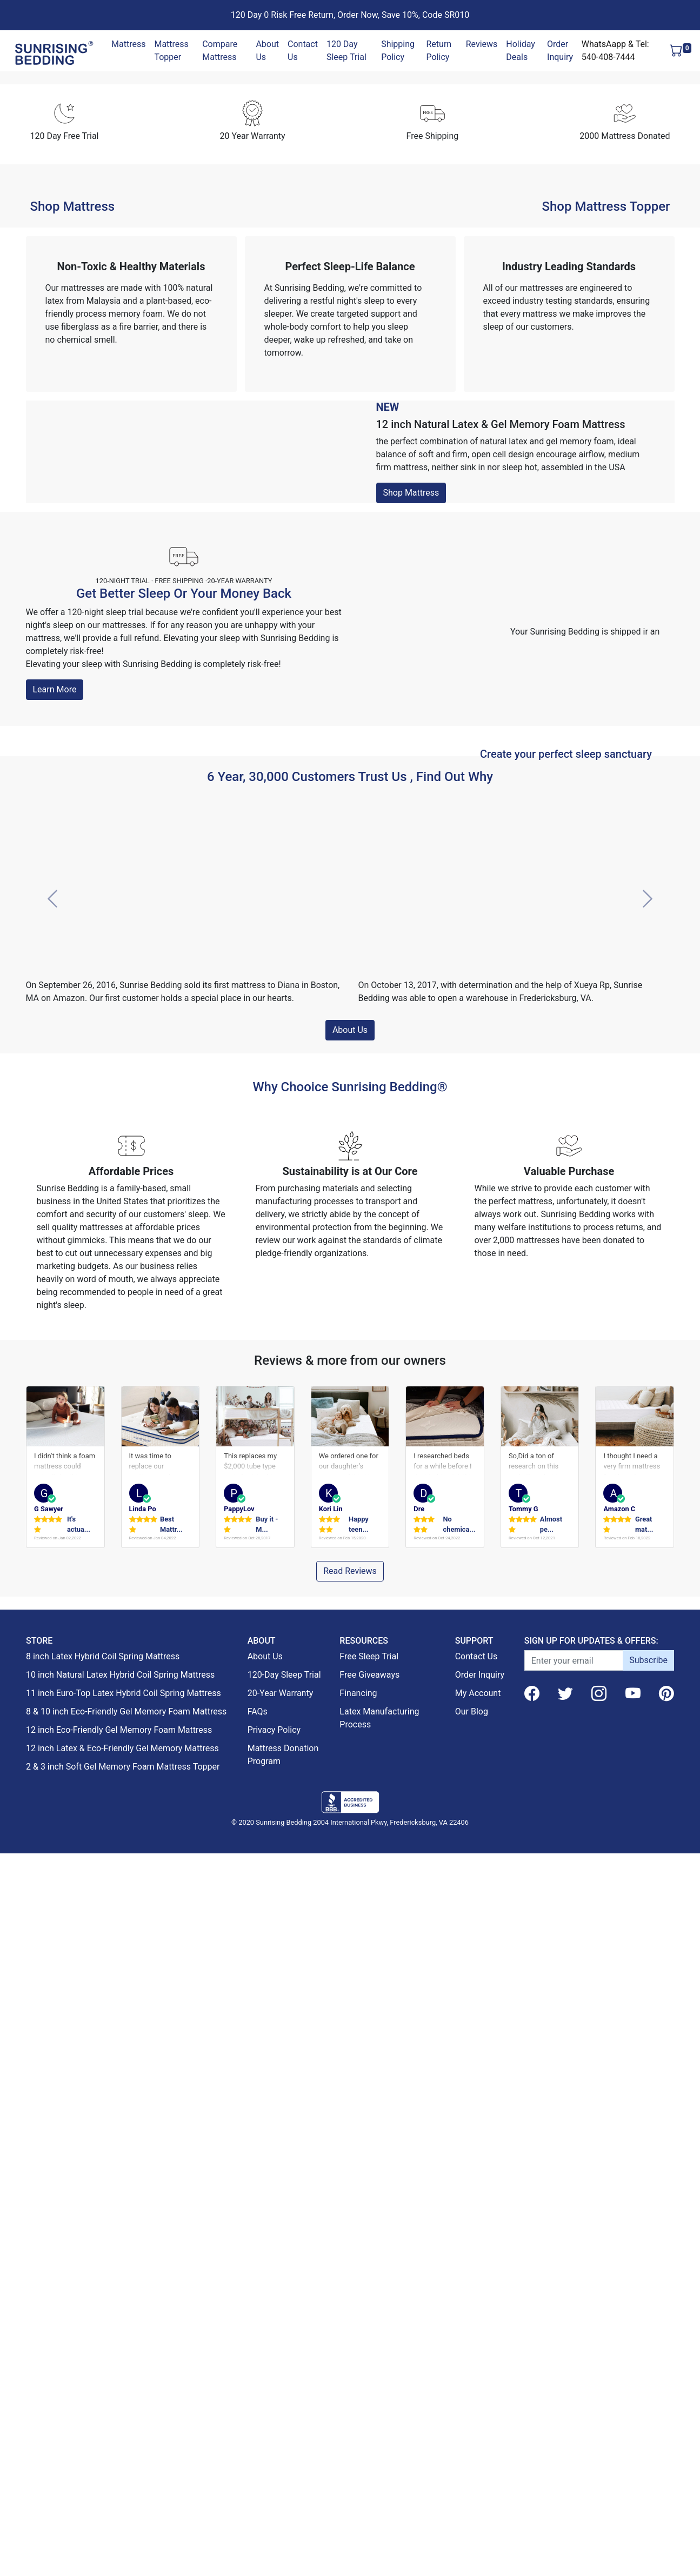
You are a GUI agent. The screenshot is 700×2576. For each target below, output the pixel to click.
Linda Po (142, 2234)
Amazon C (619, 2234)
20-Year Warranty (281, 2420)
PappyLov (239, 2234)
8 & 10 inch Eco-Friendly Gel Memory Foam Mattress (126, 2438)
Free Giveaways (369, 2402)
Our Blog (471, 2438)
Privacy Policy (274, 2457)
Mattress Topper (171, 50)
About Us (267, 50)
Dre (419, 2234)
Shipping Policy (398, 50)
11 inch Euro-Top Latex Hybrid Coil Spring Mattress (123, 2420)
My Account (478, 2420)
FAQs (258, 2438)
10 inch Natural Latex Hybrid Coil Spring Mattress (120, 2402)
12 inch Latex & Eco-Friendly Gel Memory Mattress (122, 2475)
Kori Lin (331, 2234)
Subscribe (648, 2387)
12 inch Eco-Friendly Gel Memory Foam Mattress (119, 2457)
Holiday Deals (520, 50)
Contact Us (303, 50)
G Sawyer (48, 2234)
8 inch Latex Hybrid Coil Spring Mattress (102, 2383)
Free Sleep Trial (368, 2383)
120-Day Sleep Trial (284, 2402)
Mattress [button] (128, 44)
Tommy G (523, 2234)
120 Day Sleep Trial (346, 50)
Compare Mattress (219, 50)
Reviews (482, 44)
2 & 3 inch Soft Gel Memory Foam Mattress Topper (122, 2493)
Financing (358, 2420)
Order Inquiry (560, 50)
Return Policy (438, 50)
